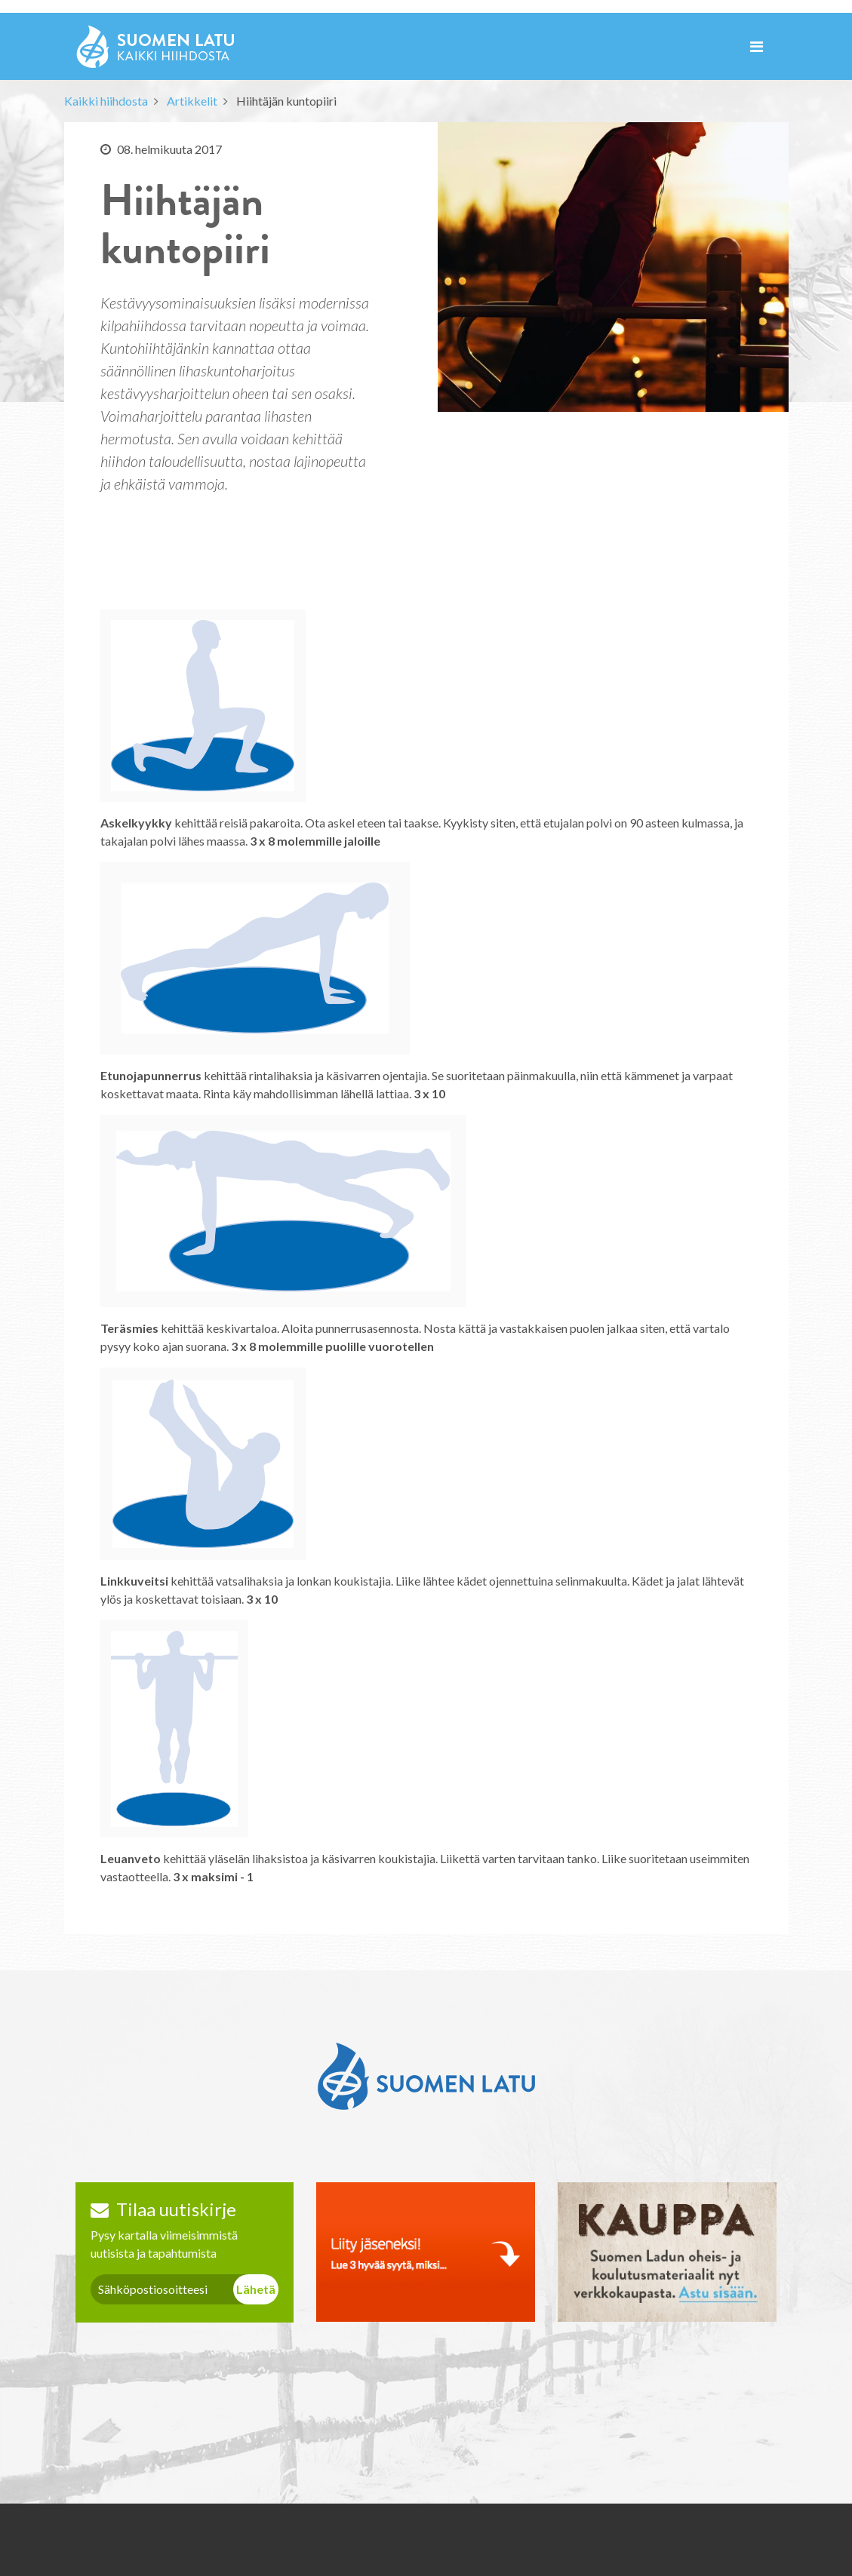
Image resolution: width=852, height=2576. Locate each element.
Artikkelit (192, 101)
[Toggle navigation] (757, 46)
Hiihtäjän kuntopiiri (286, 101)
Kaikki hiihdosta (106, 101)
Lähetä (255, 2289)
